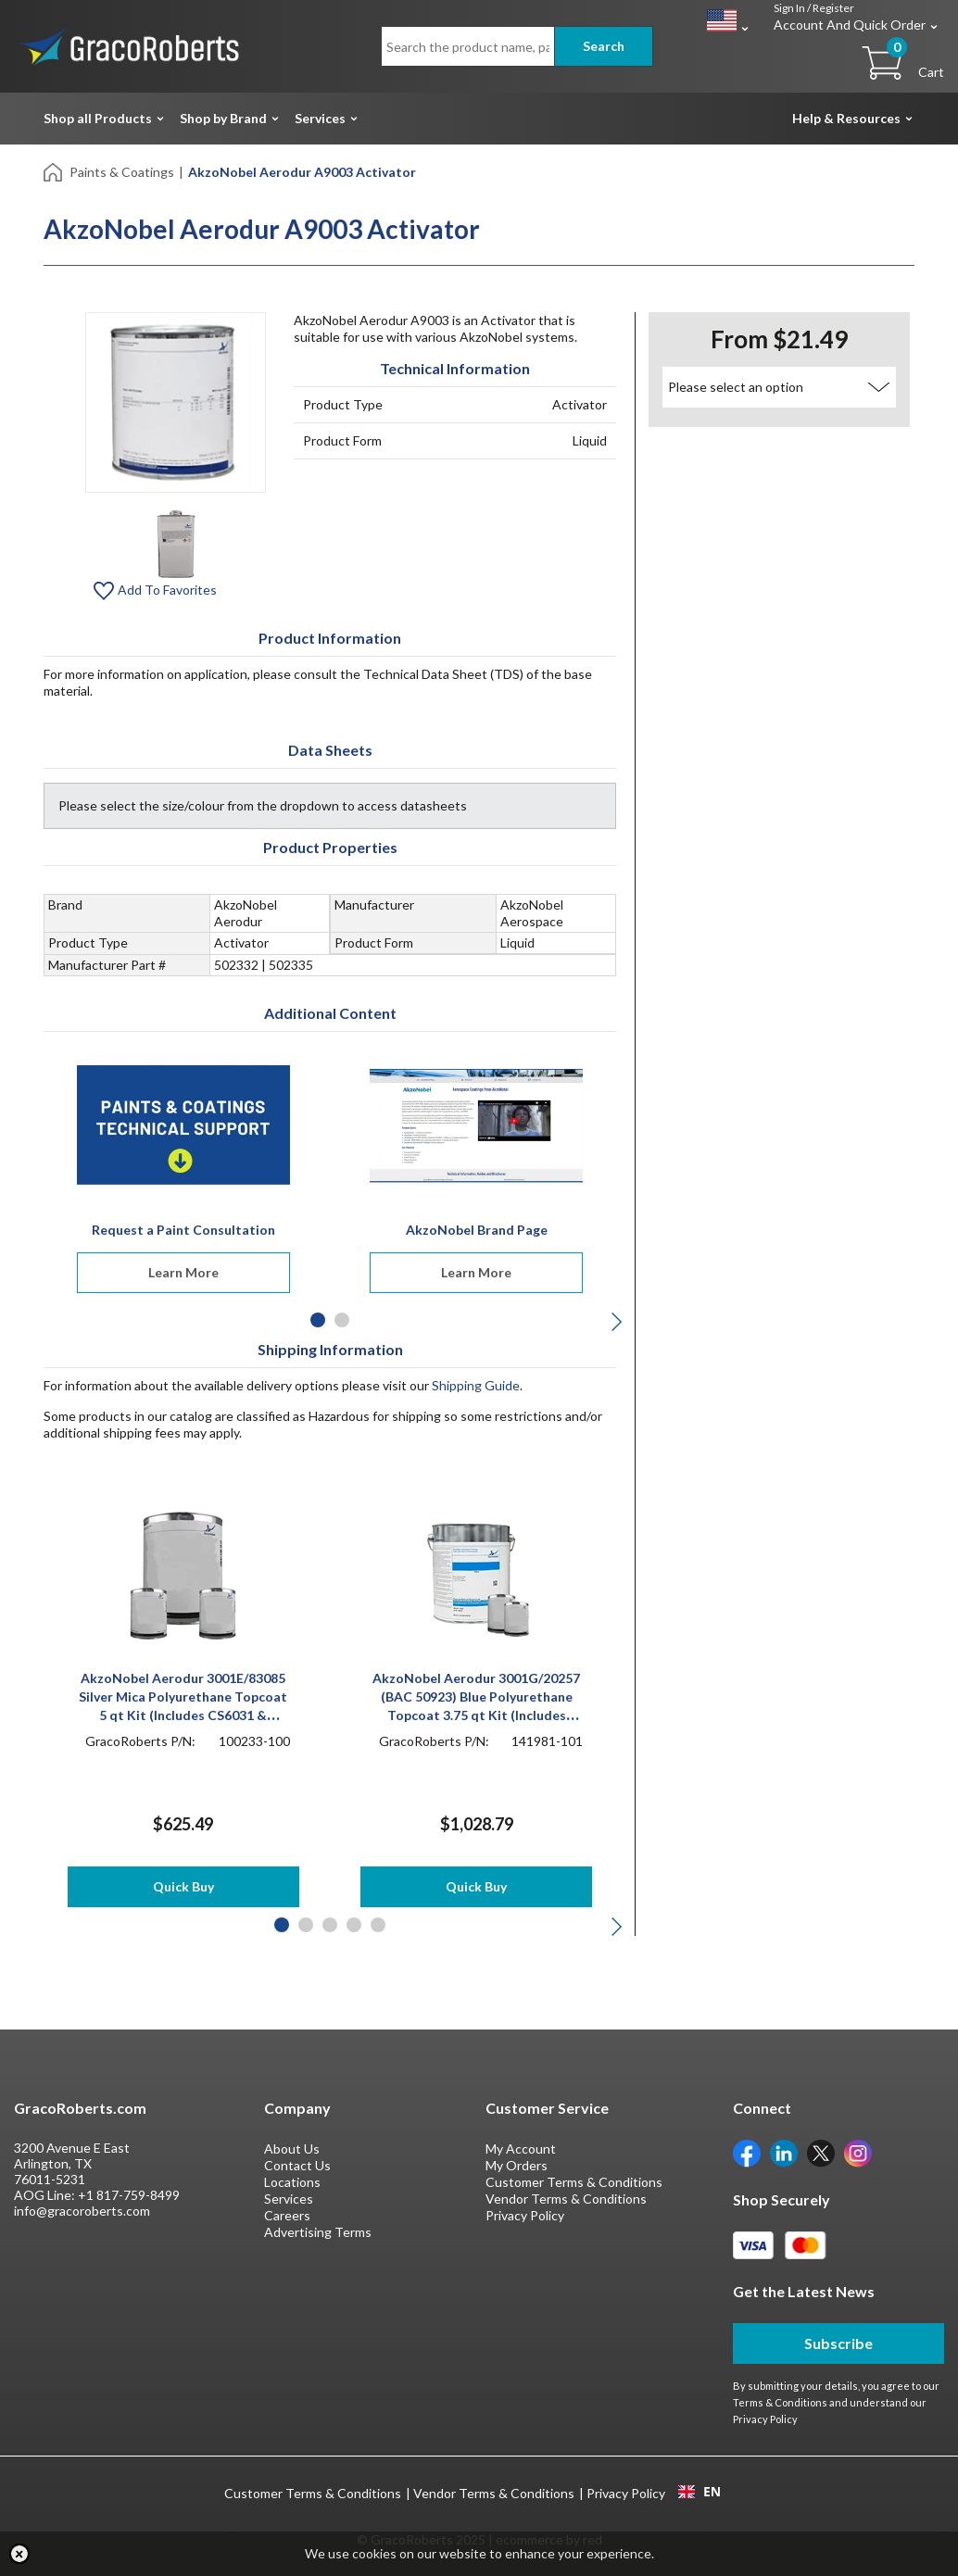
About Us (292, 2148)
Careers (287, 2215)
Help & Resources (846, 118)
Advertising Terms (318, 2232)
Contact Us (297, 2165)
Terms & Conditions (780, 2402)
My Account (520, 2148)
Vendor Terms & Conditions (566, 2198)
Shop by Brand (223, 118)
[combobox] (699, 2491)
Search (603, 46)
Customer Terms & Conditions (573, 2182)
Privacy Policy (524, 2215)
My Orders (516, 2165)
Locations (292, 2182)
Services (320, 118)
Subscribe (838, 2343)
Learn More (183, 1272)
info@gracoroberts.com (82, 2210)
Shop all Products (98, 118)
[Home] (54, 171)
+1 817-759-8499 (129, 2195)
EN (699, 2491)
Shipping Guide (476, 1385)
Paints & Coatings (121, 172)
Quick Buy (183, 1886)
